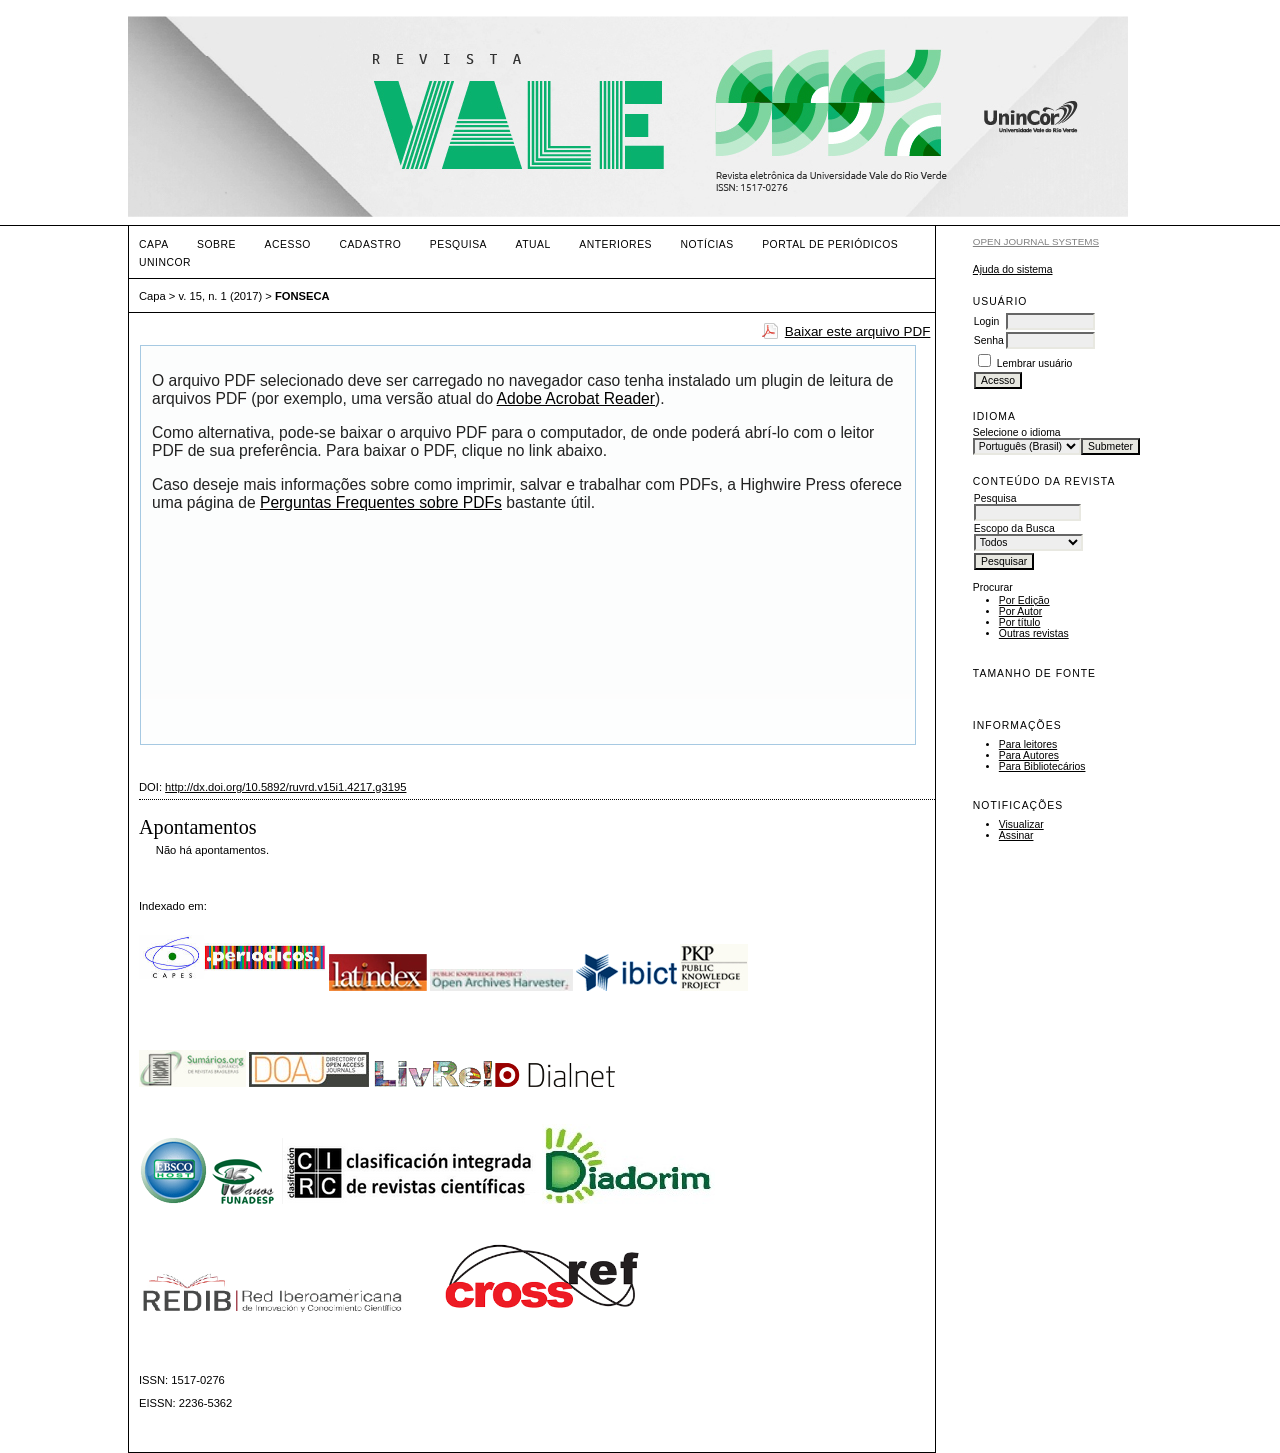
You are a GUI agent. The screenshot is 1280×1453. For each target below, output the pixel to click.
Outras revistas (1034, 633)
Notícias (706, 244)
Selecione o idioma (1017, 432)
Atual (533, 244)
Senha (989, 340)
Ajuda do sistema (1013, 269)
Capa (154, 244)
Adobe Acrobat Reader (576, 398)
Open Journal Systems (1036, 241)
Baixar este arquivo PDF (858, 331)
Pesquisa (458, 244)
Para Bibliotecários (1042, 766)
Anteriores (615, 244)
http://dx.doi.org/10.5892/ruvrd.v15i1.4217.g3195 (285, 787)
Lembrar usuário (1035, 363)
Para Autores (1029, 755)
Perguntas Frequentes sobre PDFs (381, 502)
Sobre (216, 244)
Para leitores (1028, 744)
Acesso (288, 244)
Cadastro (370, 244)
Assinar (1016, 835)
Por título (1020, 622)
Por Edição (1024, 600)
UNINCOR (165, 262)
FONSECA (302, 296)
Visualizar (1021, 824)
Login (986, 321)
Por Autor (1020, 611)
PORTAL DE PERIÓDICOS (830, 244)
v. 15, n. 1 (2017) (221, 296)
